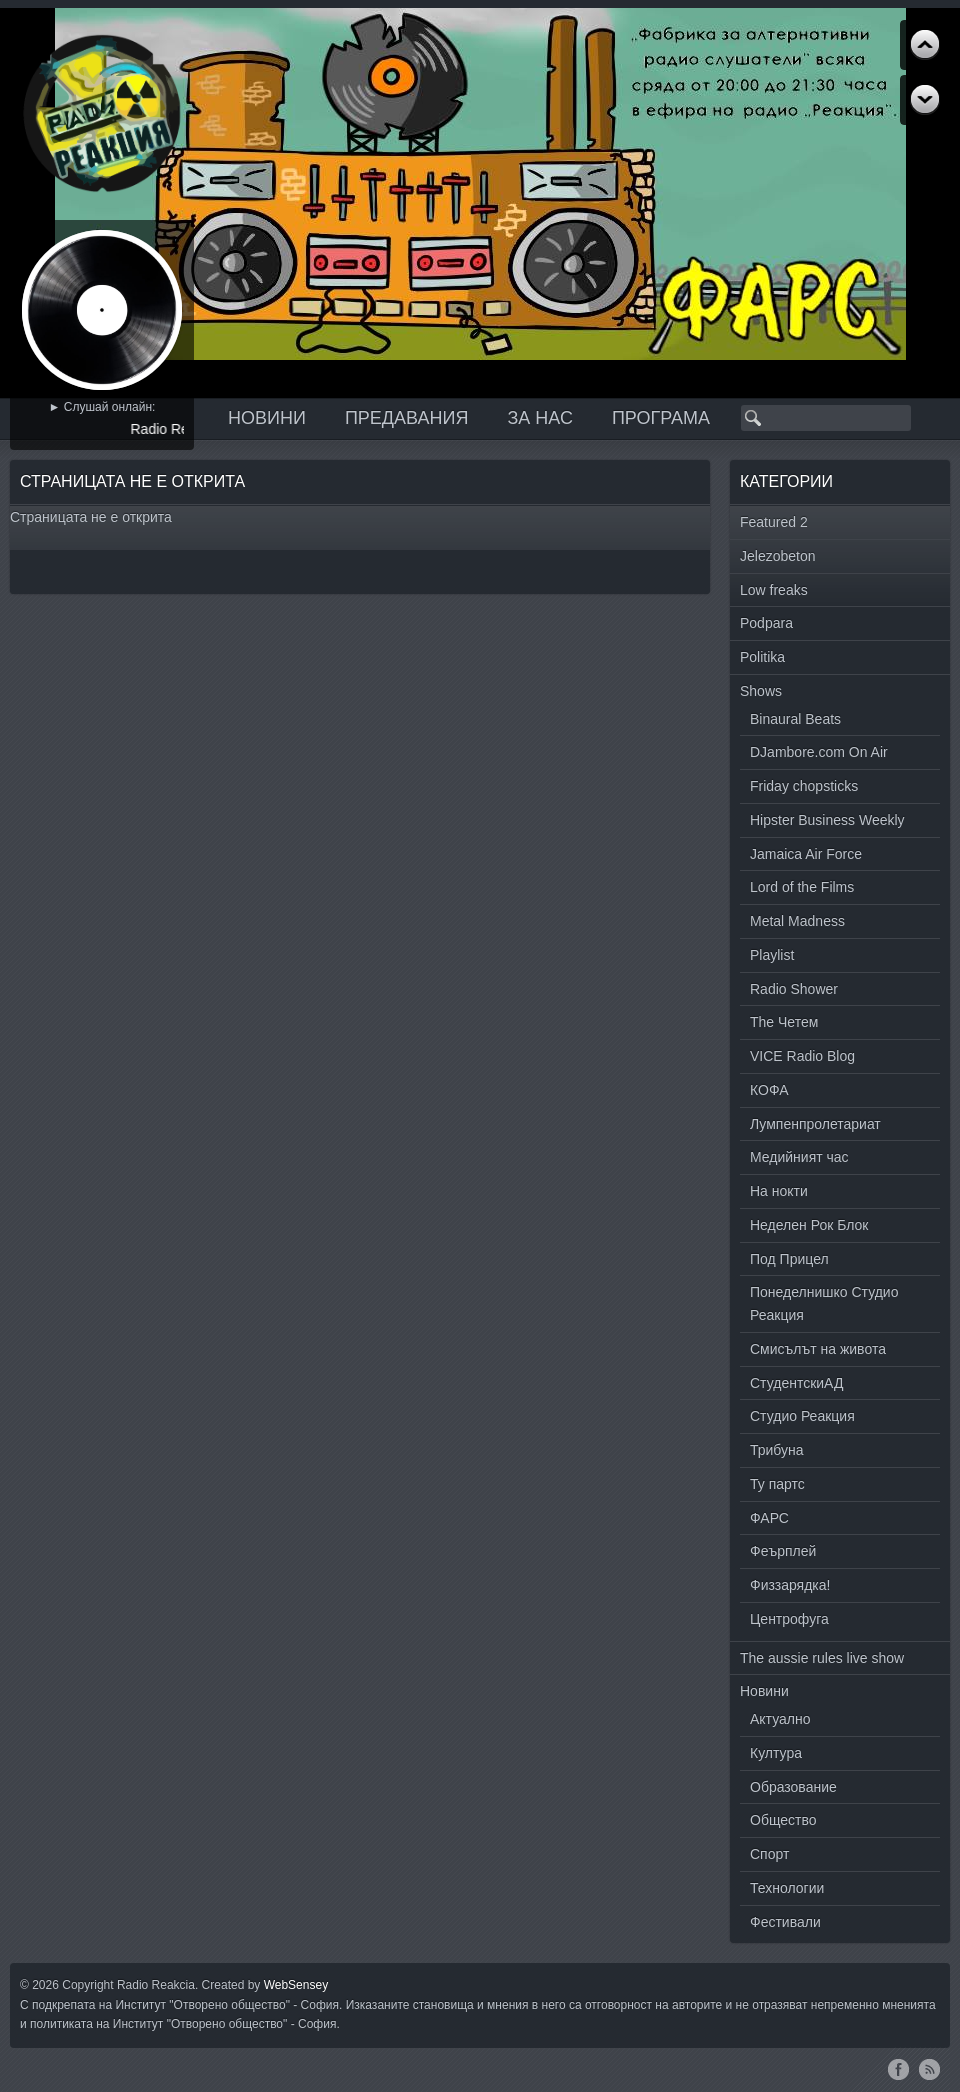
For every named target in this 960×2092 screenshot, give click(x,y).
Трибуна (777, 1450)
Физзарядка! (790, 1585)
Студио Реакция (802, 1416)
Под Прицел (789, 1259)
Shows (761, 691)
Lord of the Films (802, 887)
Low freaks (774, 590)
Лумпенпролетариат (815, 1124)
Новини (267, 418)
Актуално (780, 1719)
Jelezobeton (778, 556)
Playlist (772, 955)
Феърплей (783, 1551)
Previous (925, 100)
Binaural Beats (795, 719)
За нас (540, 418)
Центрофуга (789, 1619)
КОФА (769, 1090)
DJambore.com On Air (819, 752)
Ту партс (777, 1484)
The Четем (784, 1022)
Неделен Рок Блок (809, 1225)
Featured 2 (774, 522)
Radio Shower (794, 989)
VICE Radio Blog (802, 1056)
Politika (762, 657)
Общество (783, 1820)
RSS (929, 2069)
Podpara (766, 623)
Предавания (407, 418)
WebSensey (296, 1985)
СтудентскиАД (796, 1383)
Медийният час (799, 1157)
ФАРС (769, 1518)
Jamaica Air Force (806, 854)
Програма (661, 418)
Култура (776, 1753)
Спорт (769, 1854)
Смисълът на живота (818, 1349)
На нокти (779, 1191)
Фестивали (785, 1922)
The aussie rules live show (822, 1658)
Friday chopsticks (804, 786)
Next (925, 45)
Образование (793, 1787)
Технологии (787, 1888)
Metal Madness (797, 921)
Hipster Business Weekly (827, 820)
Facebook (898, 2069)
